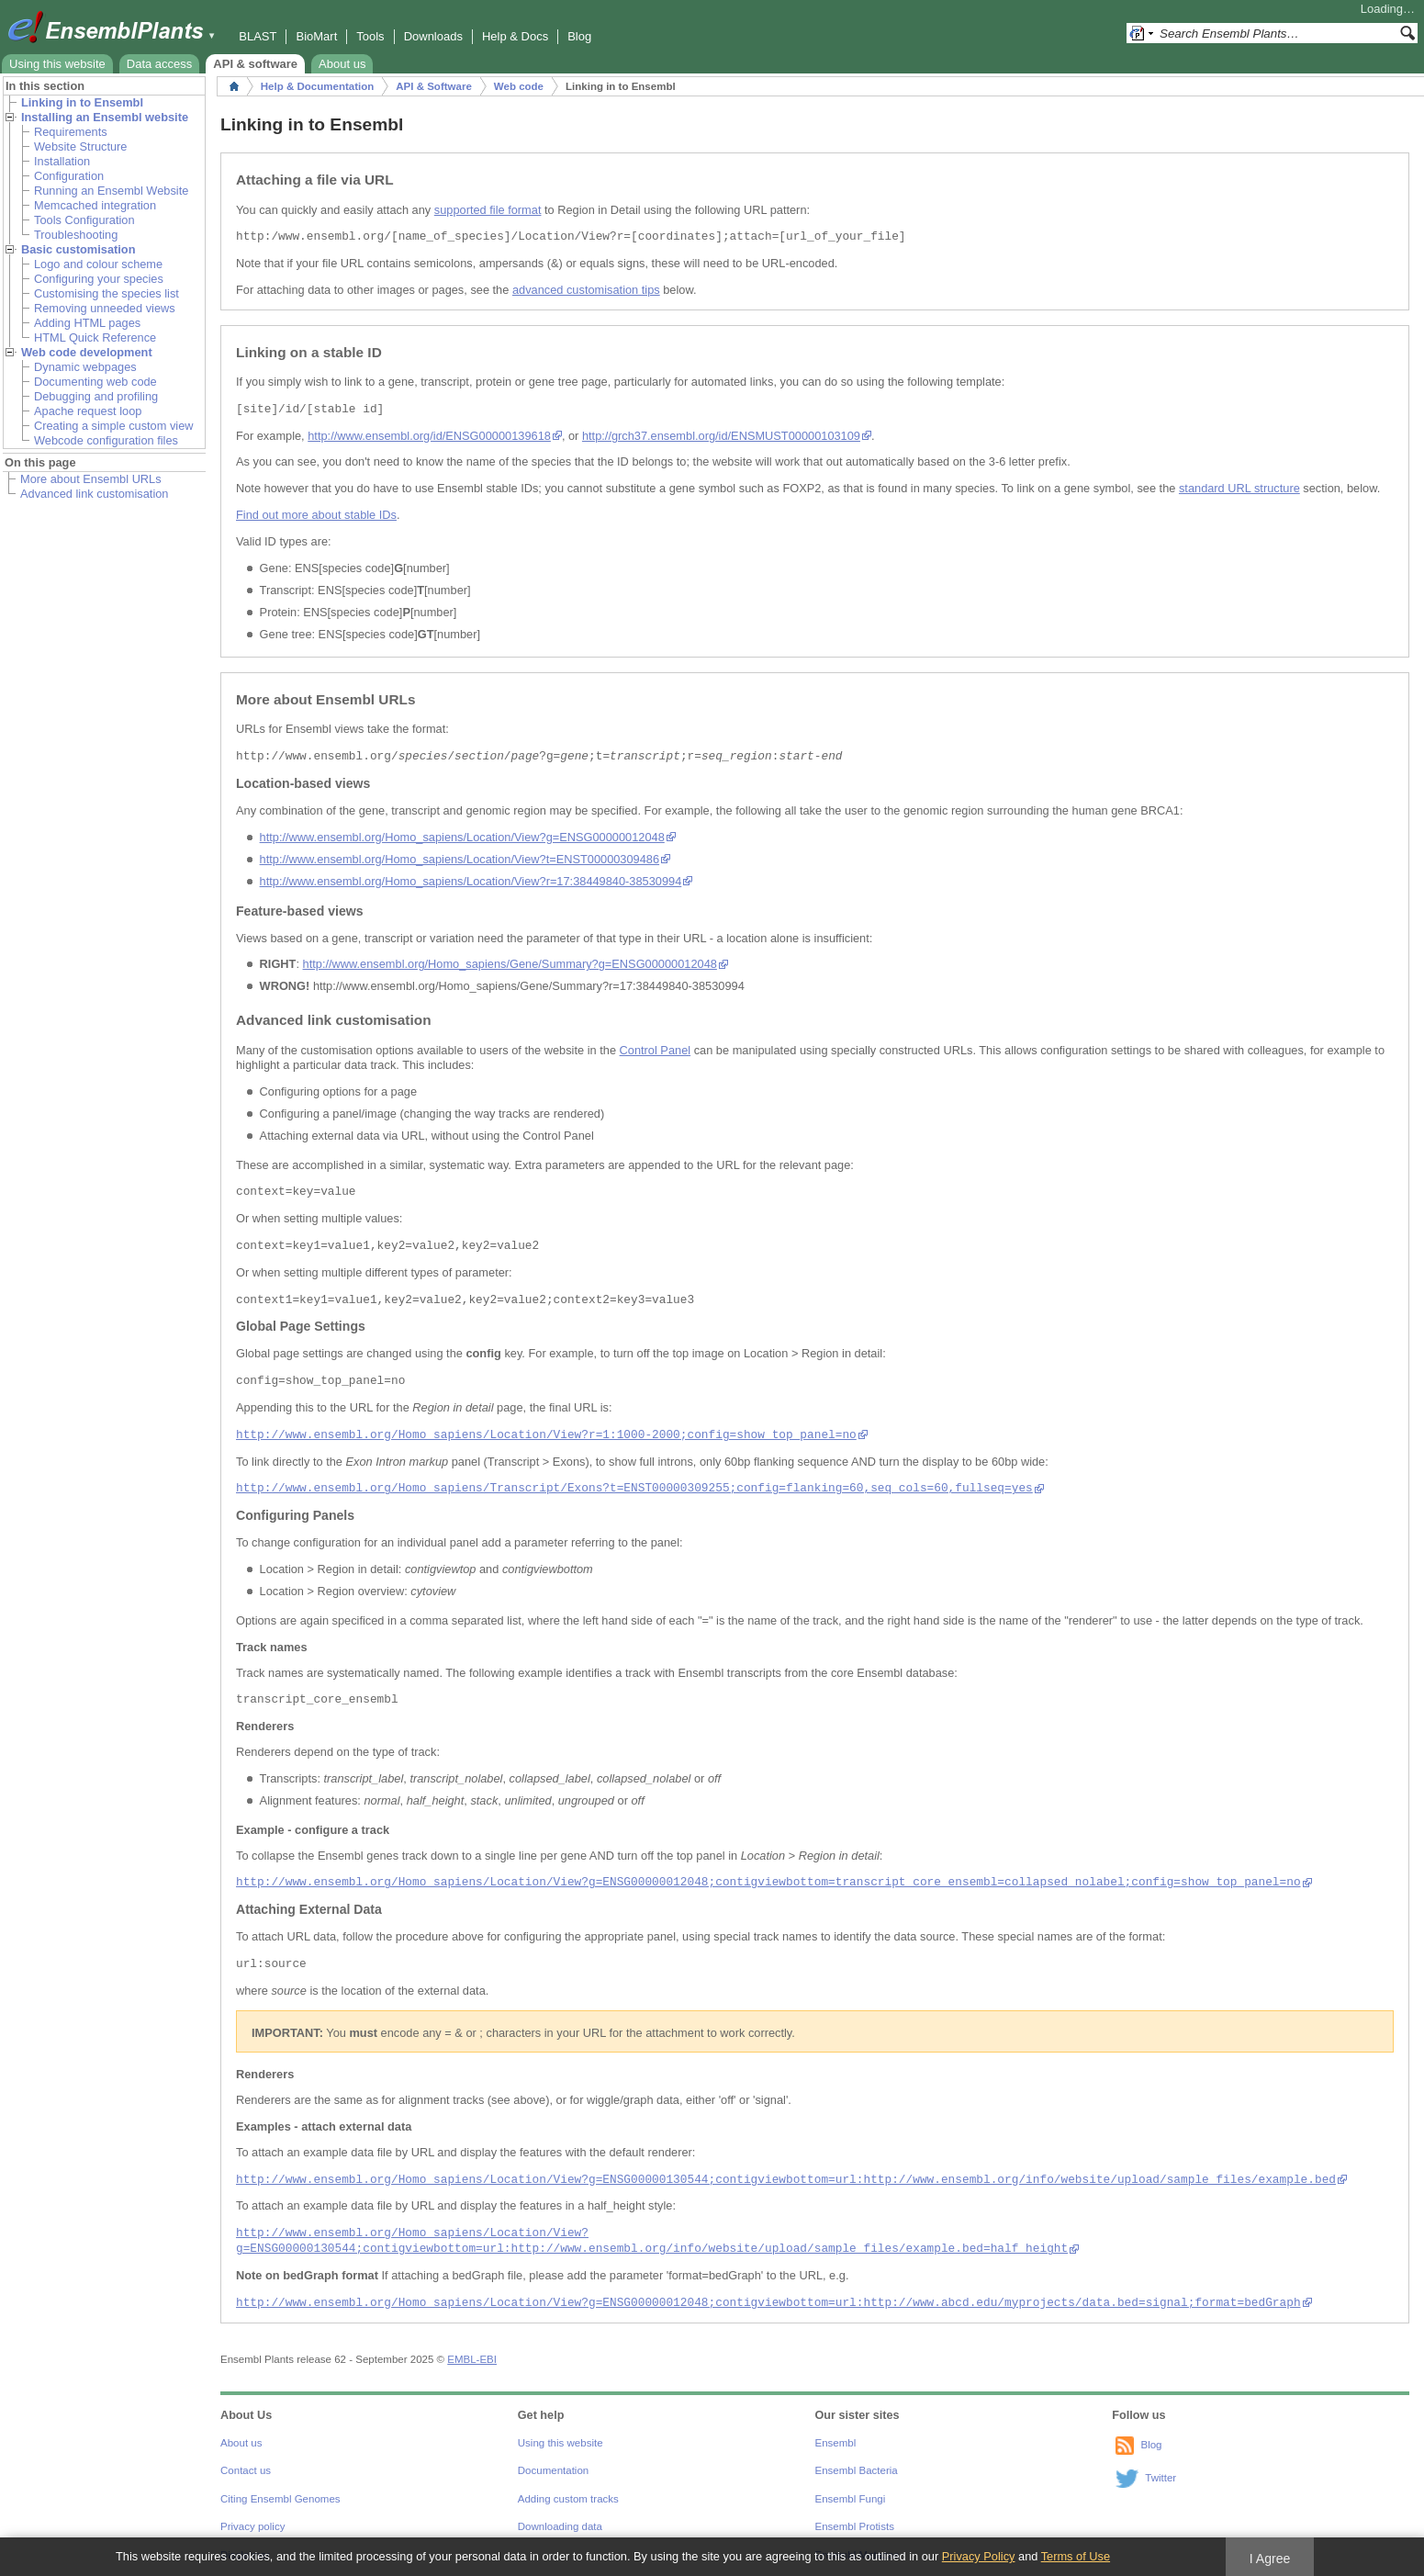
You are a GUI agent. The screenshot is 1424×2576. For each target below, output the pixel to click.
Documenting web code (95, 381)
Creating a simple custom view (114, 426)
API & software (255, 64)
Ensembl (836, 2442)
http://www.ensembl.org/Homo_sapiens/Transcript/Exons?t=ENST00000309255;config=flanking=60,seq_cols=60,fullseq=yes (634, 1488)
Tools (370, 36)
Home (234, 86)
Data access (160, 64)
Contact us (245, 2470)
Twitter (1160, 2477)
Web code (519, 86)
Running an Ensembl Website (111, 190)
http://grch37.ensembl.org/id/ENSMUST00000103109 (721, 436)
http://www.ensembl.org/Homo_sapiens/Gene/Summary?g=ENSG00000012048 (510, 964)
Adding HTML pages (87, 323)
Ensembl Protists (854, 2526)
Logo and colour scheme (98, 264)
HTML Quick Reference (95, 337)
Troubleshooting (76, 235)
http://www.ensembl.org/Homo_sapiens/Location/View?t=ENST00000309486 (459, 859)
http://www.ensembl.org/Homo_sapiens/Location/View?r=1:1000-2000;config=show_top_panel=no (546, 1435)
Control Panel (655, 1050)
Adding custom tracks (568, 2498)
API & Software (434, 86)
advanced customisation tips (586, 290)
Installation (62, 161)
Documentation (553, 2470)
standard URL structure (1239, 488)
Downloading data (560, 2526)
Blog (579, 36)
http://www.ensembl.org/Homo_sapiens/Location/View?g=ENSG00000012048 (462, 837)
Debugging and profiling (96, 396)
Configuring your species (98, 279)
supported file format (488, 210)
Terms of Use (1075, 2556)
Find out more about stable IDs (316, 515)
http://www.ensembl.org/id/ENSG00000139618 (429, 436)
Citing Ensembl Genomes (280, 2498)
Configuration (69, 176)
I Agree (1270, 2558)
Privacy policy (252, 2526)
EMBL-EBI (472, 2359)
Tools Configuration (84, 220)
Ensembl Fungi (850, 2498)
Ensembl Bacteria (856, 2470)
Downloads (433, 36)
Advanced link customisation (94, 494)
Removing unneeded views (104, 308)
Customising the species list (106, 293)
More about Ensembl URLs (91, 479)
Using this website (57, 64)
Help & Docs (515, 36)
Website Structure (80, 146)
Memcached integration (95, 205)
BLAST (257, 36)
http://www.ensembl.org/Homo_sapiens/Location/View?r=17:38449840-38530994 (471, 881)
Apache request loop (87, 411)
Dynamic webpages (85, 367)
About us (342, 64)
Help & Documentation (317, 86)
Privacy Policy (978, 2556)
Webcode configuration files (106, 440)
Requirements (70, 132)
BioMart (316, 36)
